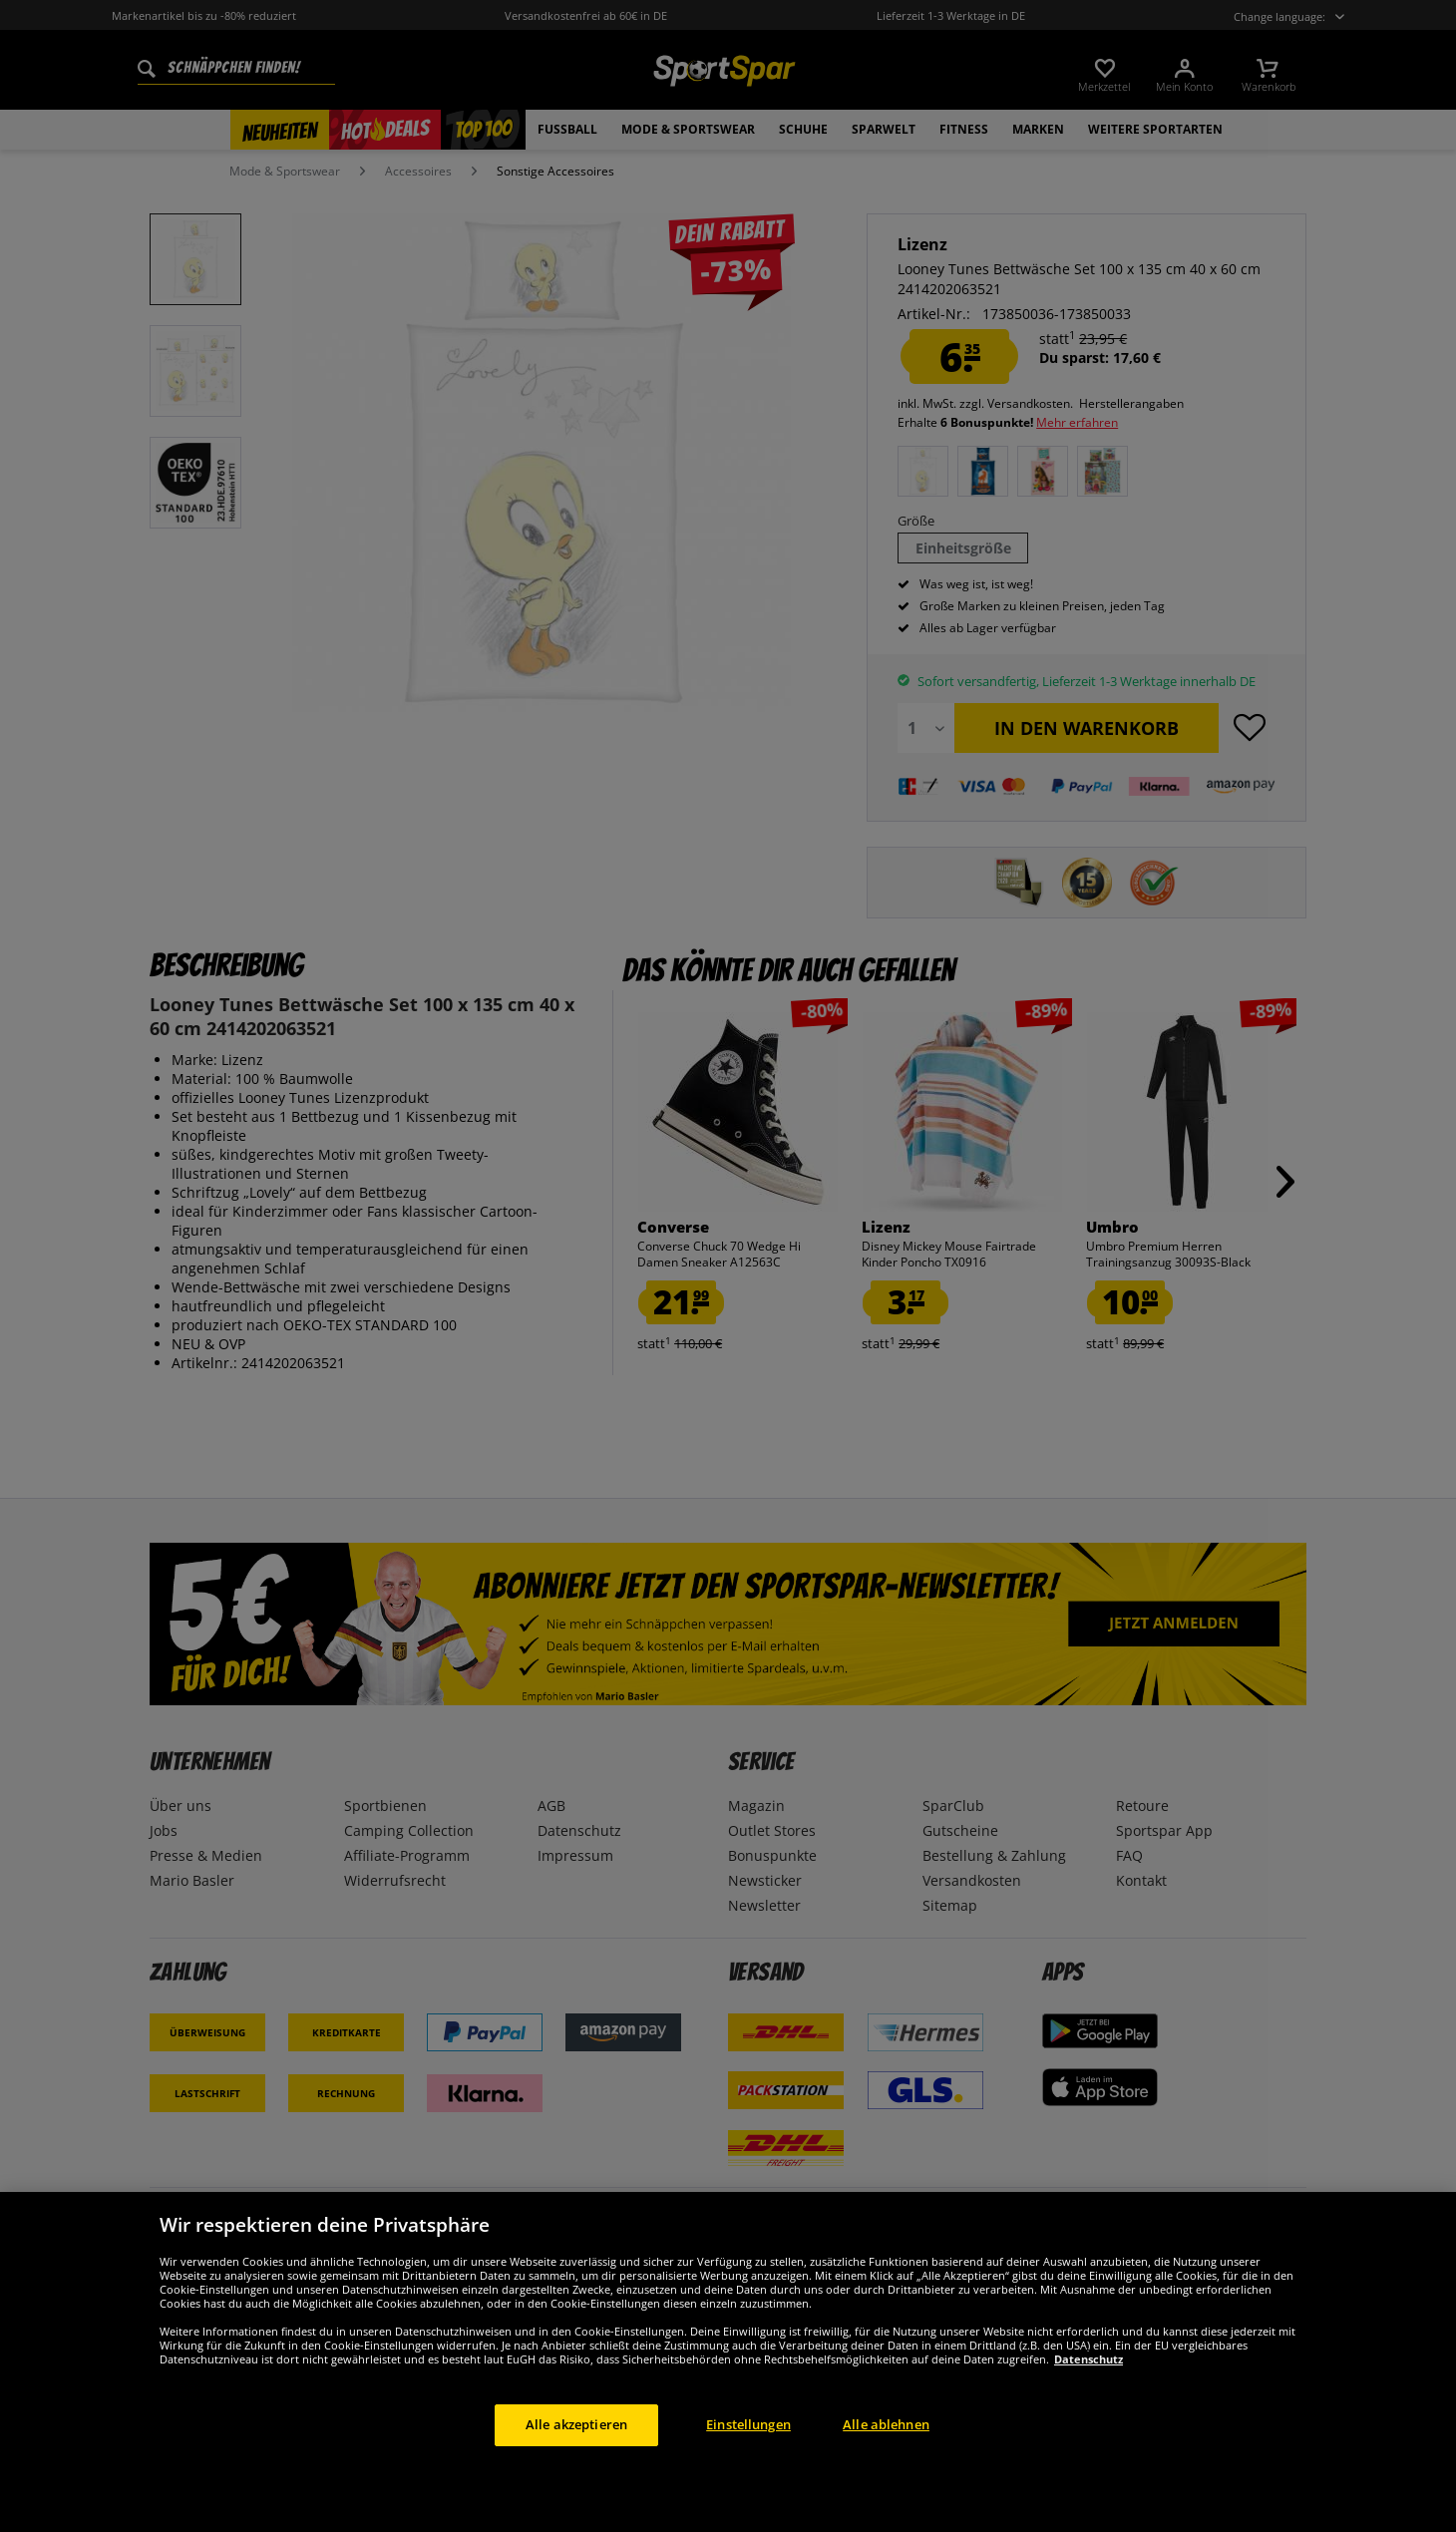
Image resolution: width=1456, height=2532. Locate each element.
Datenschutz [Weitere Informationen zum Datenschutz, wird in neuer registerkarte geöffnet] (1088, 2403)
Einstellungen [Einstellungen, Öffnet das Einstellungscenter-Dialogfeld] (748, 2469)
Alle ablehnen (886, 2469)
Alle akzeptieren (576, 2469)
